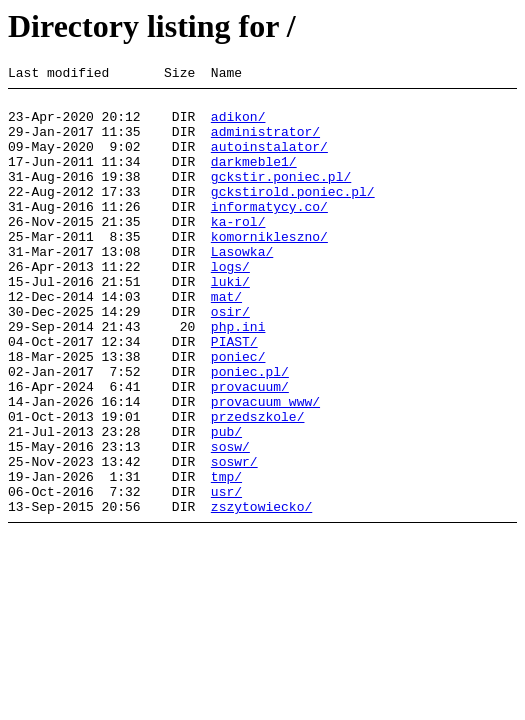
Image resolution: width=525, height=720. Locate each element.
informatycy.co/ (269, 233)
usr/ (226, 575)
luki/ (230, 323)
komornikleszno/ (269, 269)
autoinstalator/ (269, 161)
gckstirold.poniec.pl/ (293, 215)
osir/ (230, 359)
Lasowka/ (242, 287)
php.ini (238, 377)
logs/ (230, 305)
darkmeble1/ (254, 179)
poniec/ (238, 413)
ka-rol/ (238, 251)
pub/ (226, 503)
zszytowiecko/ (261, 593)
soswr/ (234, 539)
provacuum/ (250, 449)
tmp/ (226, 557)
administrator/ (265, 143)
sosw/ (230, 521)
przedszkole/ (258, 485)
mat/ (226, 341)
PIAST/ (234, 395)
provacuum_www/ (265, 467)
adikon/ (238, 125)
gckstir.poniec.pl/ (281, 197)
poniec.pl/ (250, 431)
